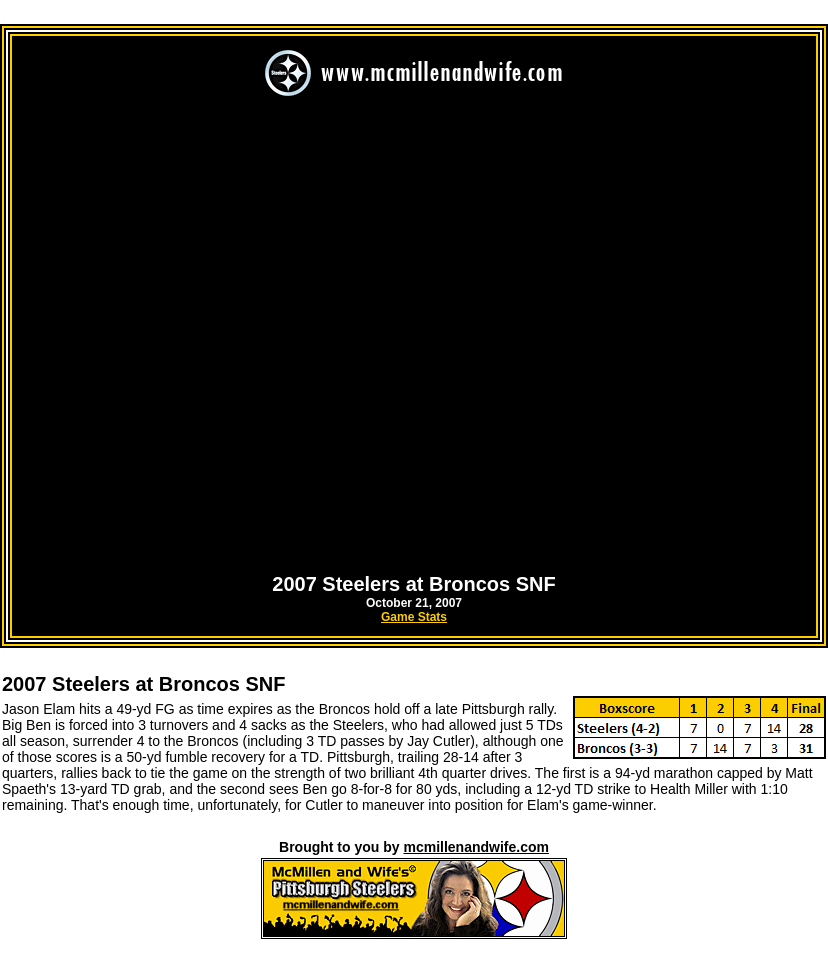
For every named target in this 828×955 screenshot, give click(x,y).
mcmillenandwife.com (475, 847)
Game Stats (414, 617)
